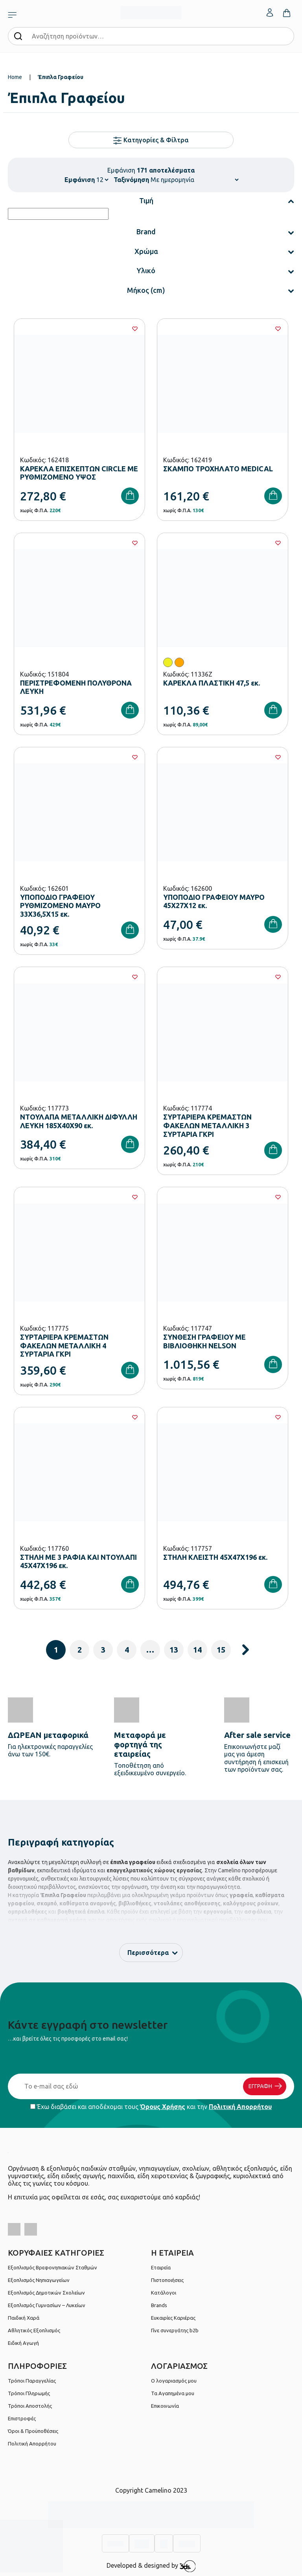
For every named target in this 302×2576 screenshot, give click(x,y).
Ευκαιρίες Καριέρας (173, 2317)
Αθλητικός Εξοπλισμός (34, 2330)
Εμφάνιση (79, 179)
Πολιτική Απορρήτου (240, 2106)
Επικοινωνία (165, 2406)
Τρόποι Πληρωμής (29, 2393)
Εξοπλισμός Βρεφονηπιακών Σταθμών (52, 2267)
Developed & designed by (151, 2566)
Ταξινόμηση (131, 179)
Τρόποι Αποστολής (30, 2406)
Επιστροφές (22, 2418)
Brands (159, 2305)
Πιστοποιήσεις (167, 2280)
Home (15, 77)
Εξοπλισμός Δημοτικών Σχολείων (46, 2292)
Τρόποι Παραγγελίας (32, 2380)
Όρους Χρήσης (162, 2106)
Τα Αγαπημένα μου (172, 2393)
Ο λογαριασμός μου (174, 2380)
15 (221, 1649)
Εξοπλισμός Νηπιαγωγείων (39, 2280)
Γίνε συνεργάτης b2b (175, 2330)
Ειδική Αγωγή (23, 2343)
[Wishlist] (135, 329)
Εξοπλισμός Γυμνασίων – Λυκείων (46, 2305)
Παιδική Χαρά (23, 2317)
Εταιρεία (161, 2267)
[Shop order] (194, 180)
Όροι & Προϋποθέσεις (33, 2431)
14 (197, 1649)
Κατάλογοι (163, 2292)
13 (173, 1649)
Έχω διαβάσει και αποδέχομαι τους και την (151, 2106)
